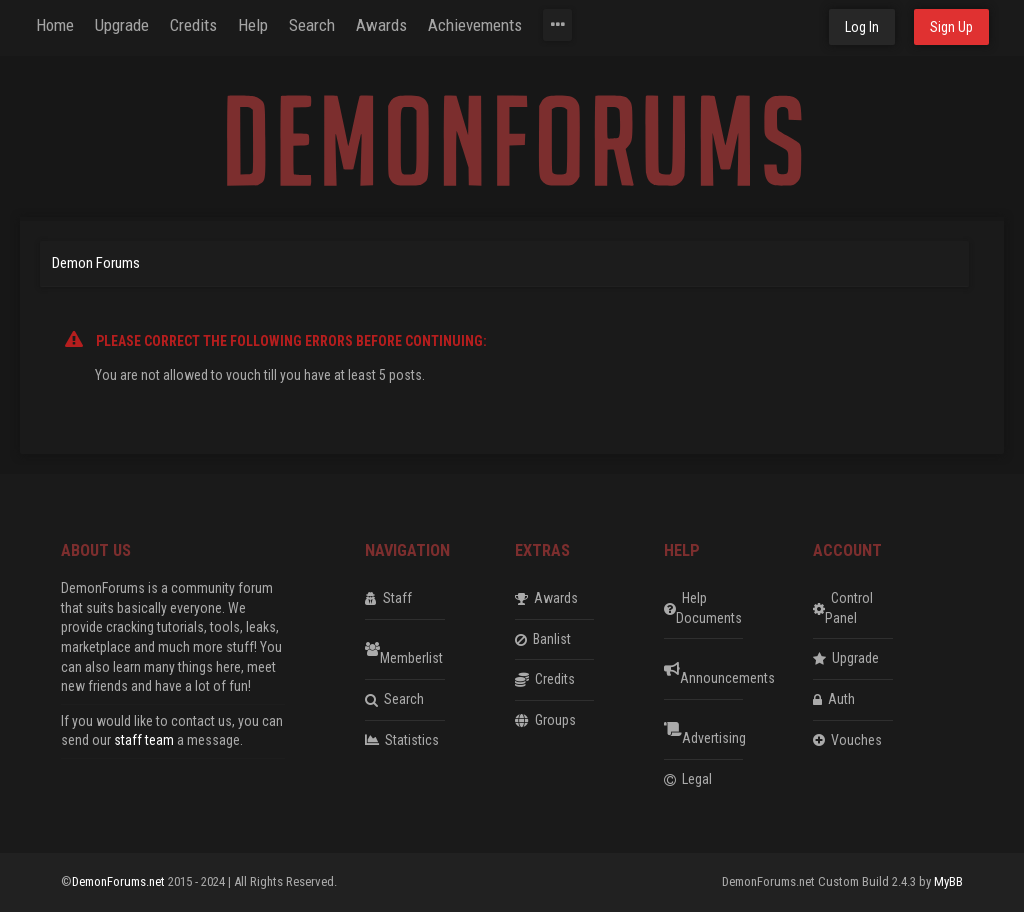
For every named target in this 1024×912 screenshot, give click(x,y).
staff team (144, 740)
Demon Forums (96, 263)
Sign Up (951, 27)
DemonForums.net (120, 881)
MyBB (948, 881)
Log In (862, 27)
